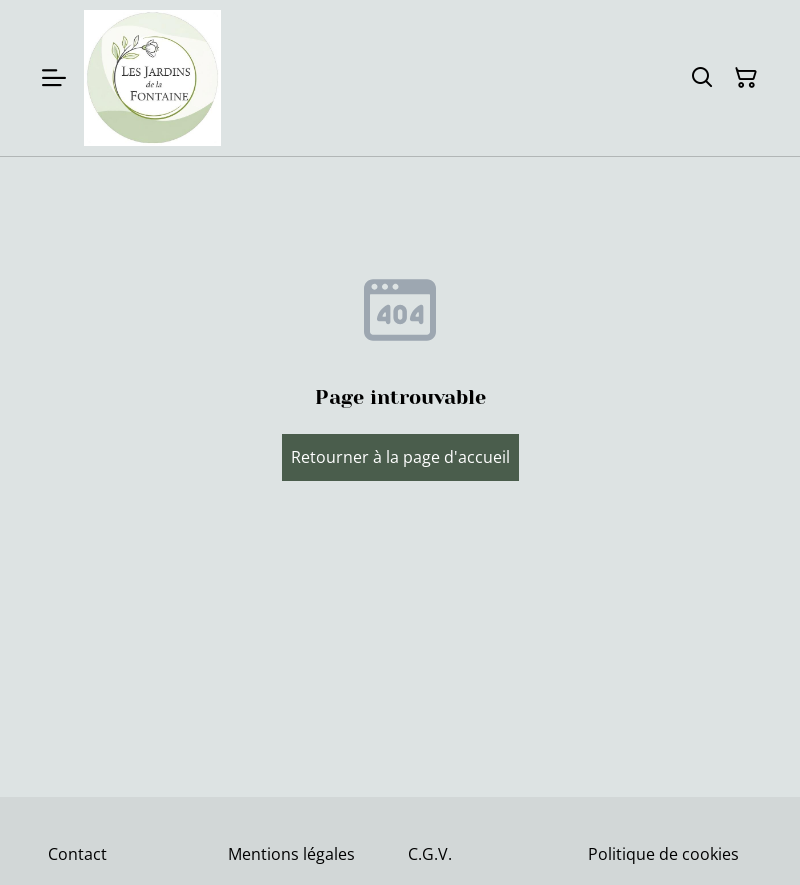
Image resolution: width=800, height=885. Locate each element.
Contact (77, 854)
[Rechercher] (702, 78)
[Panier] (746, 78)
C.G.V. (430, 854)
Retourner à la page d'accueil (400, 457)
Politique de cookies (663, 854)
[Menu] (54, 78)
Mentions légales (291, 854)
